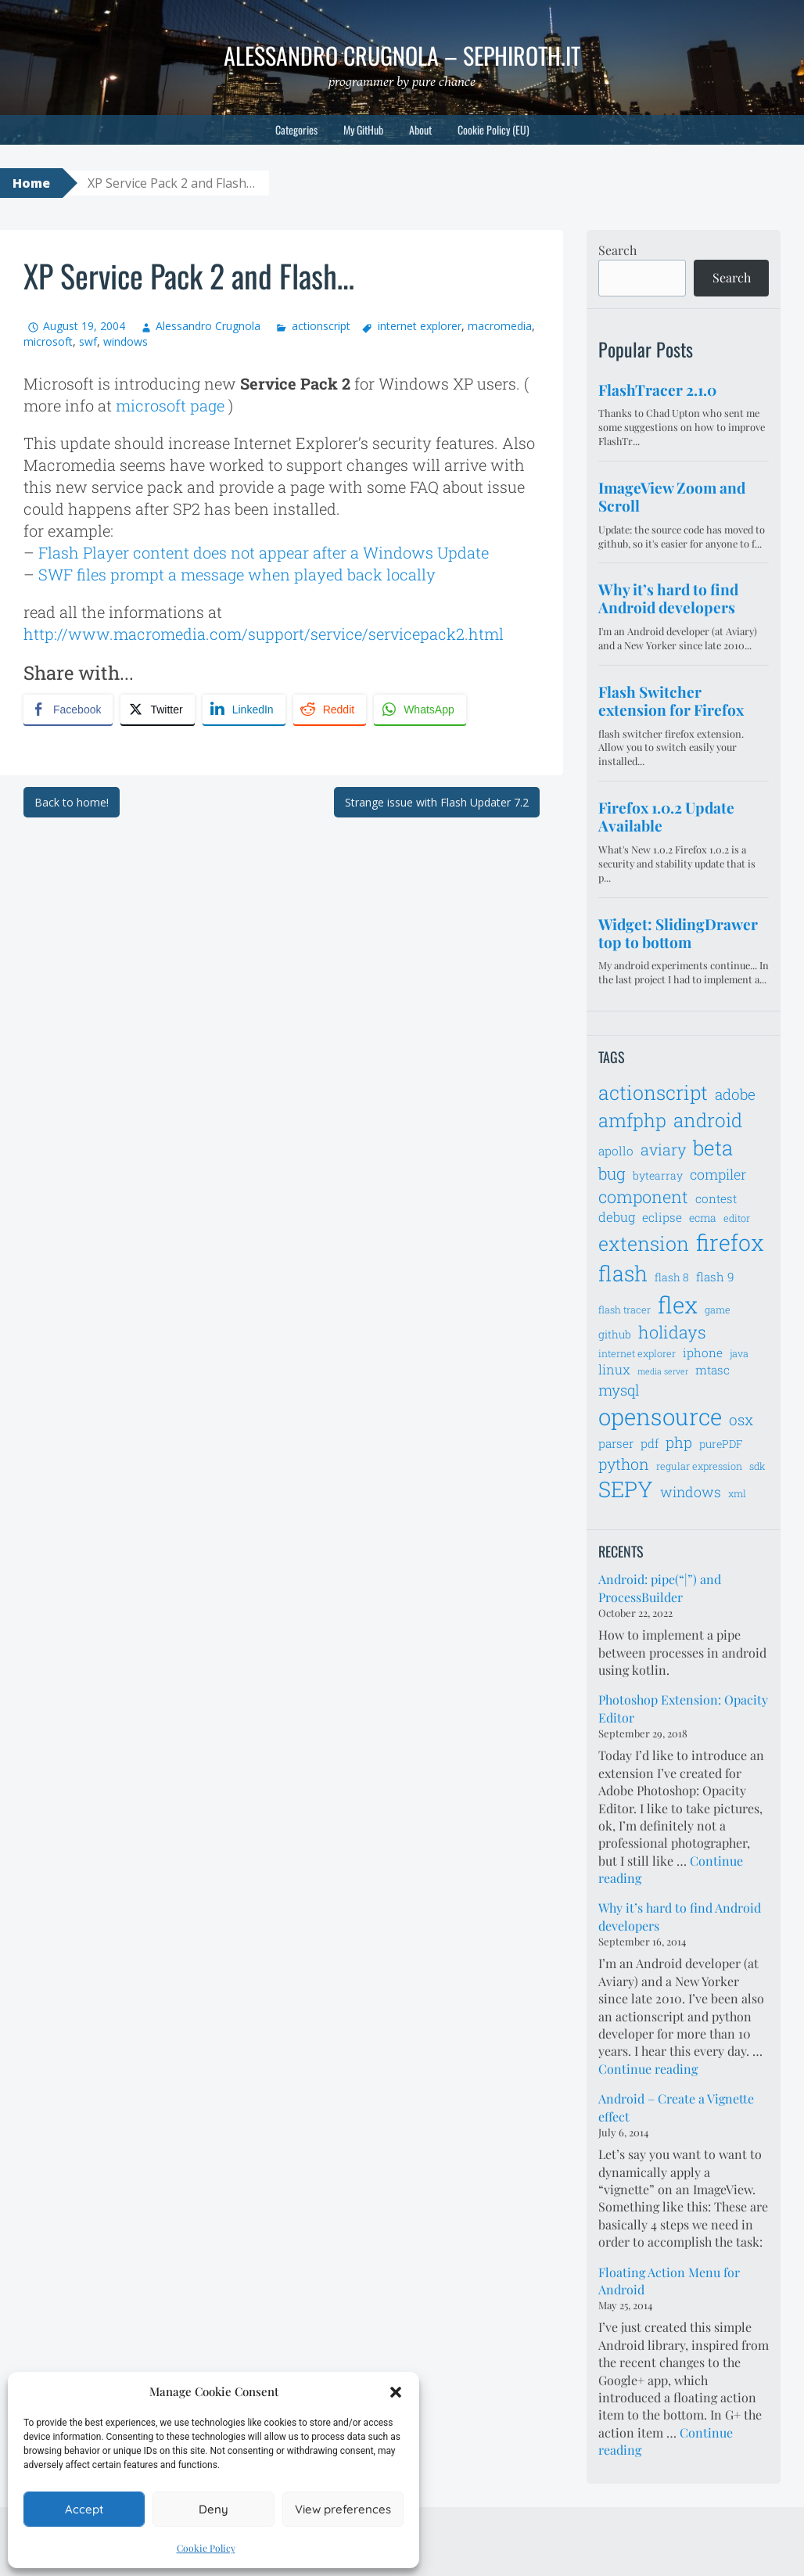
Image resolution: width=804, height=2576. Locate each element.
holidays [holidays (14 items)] (672, 1331)
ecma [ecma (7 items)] (702, 1217)
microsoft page (170, 405)
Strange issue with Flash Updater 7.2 (437, 802)
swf (88, 341)
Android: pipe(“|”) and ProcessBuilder (659, 1587)
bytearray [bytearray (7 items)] (658, 1175)
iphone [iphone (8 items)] (703, 1352)
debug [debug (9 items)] (616, 1217)
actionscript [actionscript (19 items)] (653, 1092)
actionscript (321, 325)
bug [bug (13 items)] (612, 1173)
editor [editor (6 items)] (736, 1218)
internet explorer (419, 325)
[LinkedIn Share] (244, 709)
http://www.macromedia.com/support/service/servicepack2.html (263, 633)
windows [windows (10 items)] (690, 1491)
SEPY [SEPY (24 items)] (625, 1489)
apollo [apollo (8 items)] (616, 1151)
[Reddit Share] (329, 709)
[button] (396, 2392)
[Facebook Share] (68, 709)
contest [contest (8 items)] (716, 1198)
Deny (213, 2509)
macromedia (500, 325)
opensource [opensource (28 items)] (660, 1416)
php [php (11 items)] (679, 1442)
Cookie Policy (206, 2548)
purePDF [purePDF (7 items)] (721, 1443)
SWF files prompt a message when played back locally (237, 574)
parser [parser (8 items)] (616, 1443)
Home (31, 183)
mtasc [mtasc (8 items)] (712, 1370)
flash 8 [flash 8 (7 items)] (672, 1277)
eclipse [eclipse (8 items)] (662, 1217)
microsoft (48, 341)
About (420, 129)
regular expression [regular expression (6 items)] (699, 1466)
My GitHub (363, 129)
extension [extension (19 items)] (643, 1243)
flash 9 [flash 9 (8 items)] (715, 1276)
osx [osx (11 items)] (741, 1419)
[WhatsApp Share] (420, 709)
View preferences (343, 2509)
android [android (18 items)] (707, 1120)
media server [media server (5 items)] (662, 1371)
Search (617, 250)
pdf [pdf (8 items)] (650, 1443)
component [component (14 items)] (643, 1196)
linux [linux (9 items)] (614, 1369)
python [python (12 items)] (623, 1463)
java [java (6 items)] (739, 1353)
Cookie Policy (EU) (493, 129)
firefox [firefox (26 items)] (730, 1242)
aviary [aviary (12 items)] (663, 1149)
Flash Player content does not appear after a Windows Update (263, 552)
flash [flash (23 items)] (623, 1273)
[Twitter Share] (157, 709)
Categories (296, 129)
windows (125, 341)
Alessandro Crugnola (208, 325)
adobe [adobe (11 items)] (735, 1094)
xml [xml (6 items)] (737, 1493)
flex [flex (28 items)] (678, 1304)
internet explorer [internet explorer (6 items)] (637, 1353)
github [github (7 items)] (614, 1334)
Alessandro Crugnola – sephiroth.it (402, 55)
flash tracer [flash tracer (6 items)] (624, 1309)
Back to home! (71, 802)
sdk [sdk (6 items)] (757, 1466)
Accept (84, 2509)
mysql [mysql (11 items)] (619, 1389)
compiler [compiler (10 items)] (718, 1174)
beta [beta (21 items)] (713, 1147)
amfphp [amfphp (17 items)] (632, 1120)
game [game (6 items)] (717, 1309)
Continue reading (648, 2068)
